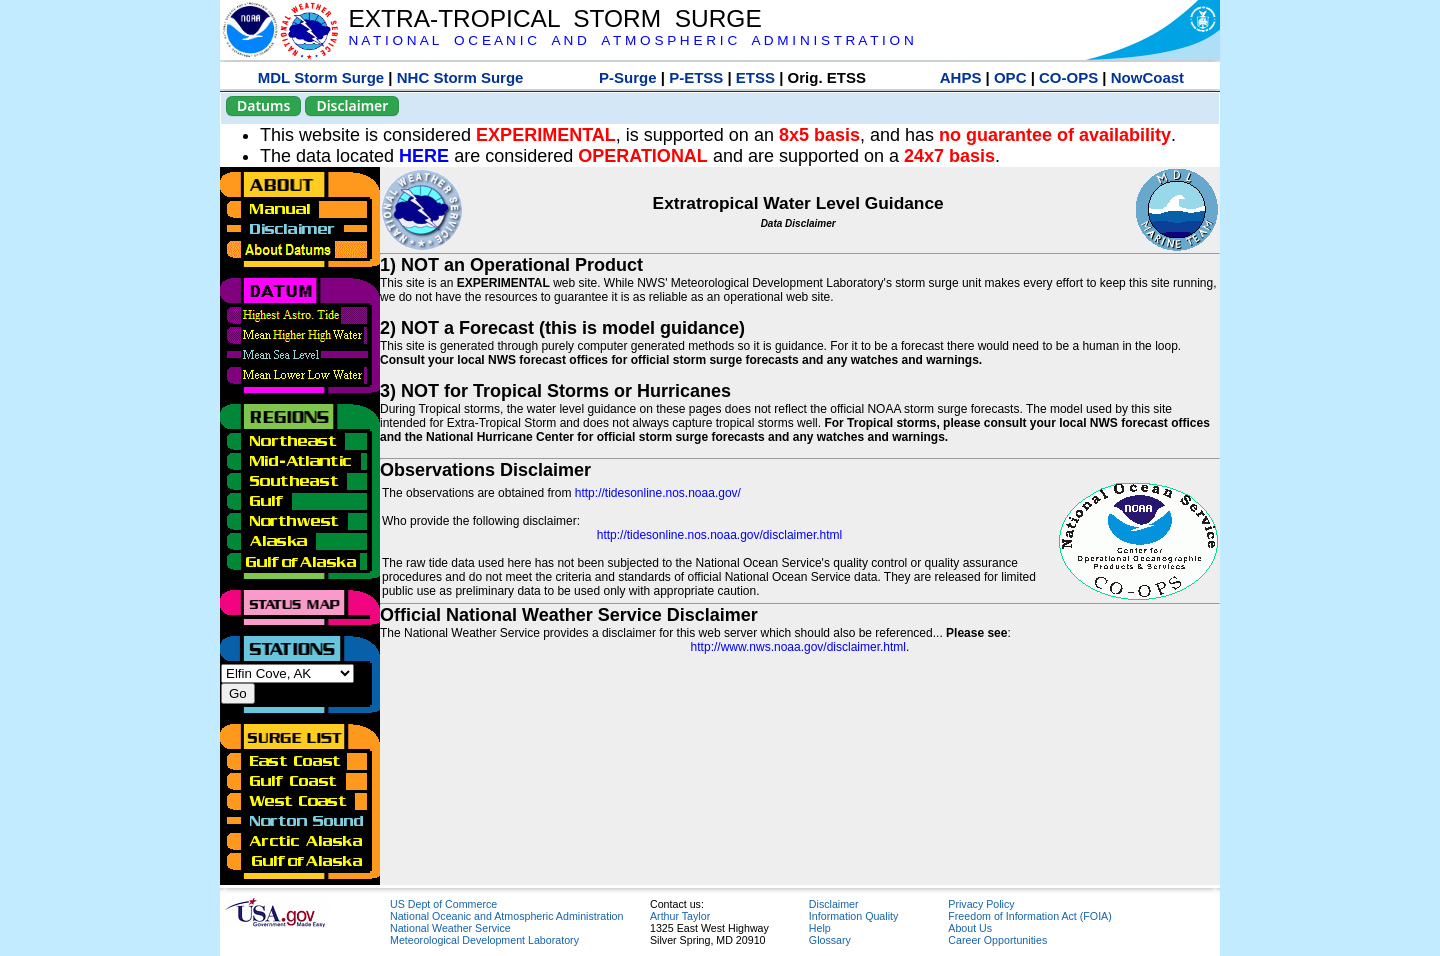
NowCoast (1147, 77)
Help (820, 928)
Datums (263, 105)
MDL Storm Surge (321, 77)
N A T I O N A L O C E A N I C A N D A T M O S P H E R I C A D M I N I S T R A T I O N (630, 40)
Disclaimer (352, 105)
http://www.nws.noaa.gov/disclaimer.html (798, 647)
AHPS (961, 77)
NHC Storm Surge (460, 77)
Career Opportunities (997, 940)
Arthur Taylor (680, 916)
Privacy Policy (981, 904)
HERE (424, 156)
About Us (970, 928)
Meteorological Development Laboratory (484, 940)
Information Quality (853, 916)
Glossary (830, 940)
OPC (1010, 77)
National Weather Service (450, 928)
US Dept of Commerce (443, 904)
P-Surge (628, 77)
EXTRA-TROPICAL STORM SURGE (554, 18)
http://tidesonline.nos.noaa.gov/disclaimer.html (719, 535)
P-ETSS (696, 77)
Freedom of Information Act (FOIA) (1029, 916)
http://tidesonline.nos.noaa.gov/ (658, 493)
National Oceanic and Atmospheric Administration (506, 916)
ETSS (755, 77)
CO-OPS (1068, 77)
